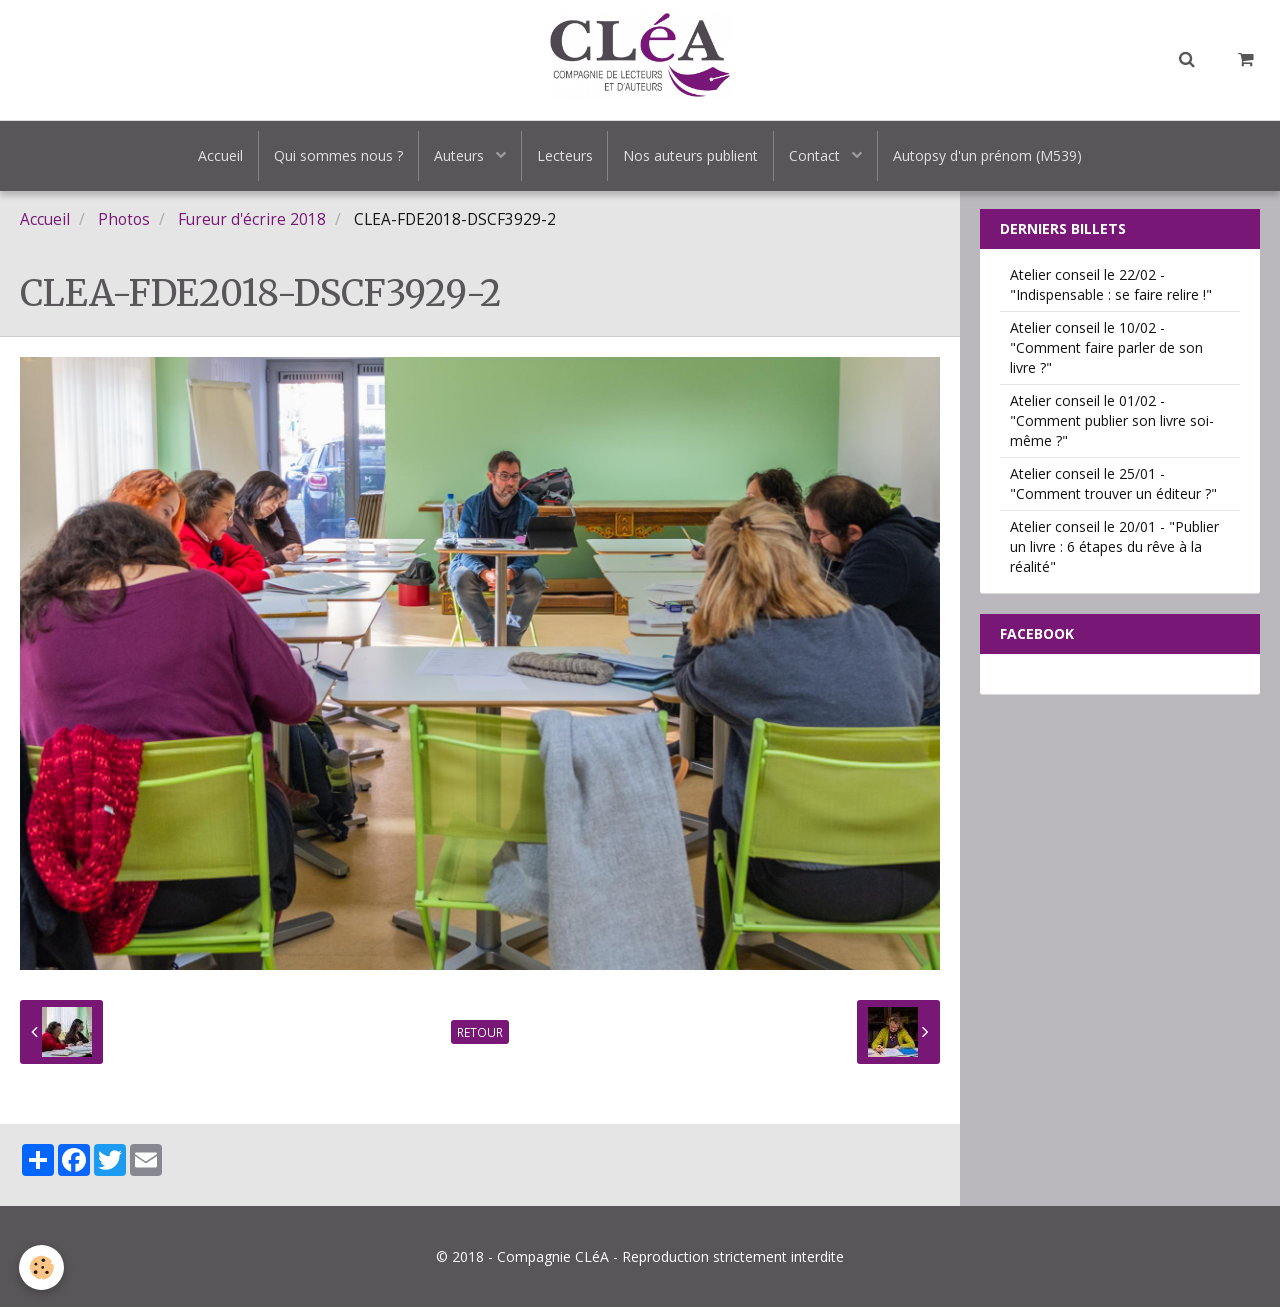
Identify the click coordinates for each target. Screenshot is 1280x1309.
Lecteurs (565, 155)
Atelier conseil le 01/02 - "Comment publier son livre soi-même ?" (1112, 422)
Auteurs (461, 155)
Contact (817, 155)
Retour (480, 1034)
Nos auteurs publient (691, 155)
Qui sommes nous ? (338, 155)
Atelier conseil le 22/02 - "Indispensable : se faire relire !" (1111, 286)
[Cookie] (42, 1267)
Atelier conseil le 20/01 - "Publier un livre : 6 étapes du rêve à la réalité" (1114, 548)
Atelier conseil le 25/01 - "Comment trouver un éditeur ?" (1113, 485)
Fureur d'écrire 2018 (252, 221)
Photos (124, 221)
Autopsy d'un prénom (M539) (988, 155)
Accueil (220, 155)
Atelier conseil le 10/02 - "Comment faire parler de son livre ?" (1106, 349)
